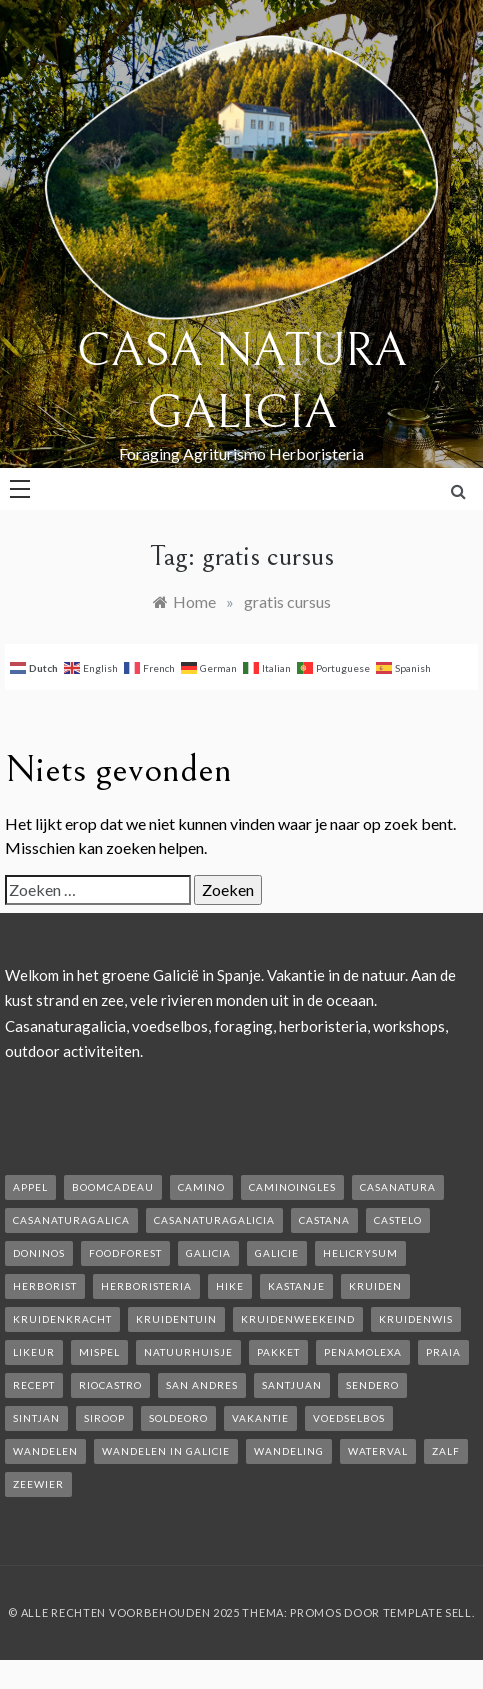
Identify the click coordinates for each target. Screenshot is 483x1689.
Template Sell (427, 1612)
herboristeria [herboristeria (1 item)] (146, 1286)
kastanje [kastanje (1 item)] (296, 1286)
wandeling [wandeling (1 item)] (289, 1451)
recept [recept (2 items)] (34, 1385)
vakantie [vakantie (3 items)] (260, 1418)
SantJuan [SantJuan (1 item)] (292, 1385)
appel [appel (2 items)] (30, 1187)
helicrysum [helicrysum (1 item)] (360, 1253)
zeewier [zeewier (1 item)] (38, 1484)
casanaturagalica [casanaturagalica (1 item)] (71, 1220)
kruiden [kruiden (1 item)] (375, 1286)
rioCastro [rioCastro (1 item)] (110, 1385)
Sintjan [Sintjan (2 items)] (36, 1418)
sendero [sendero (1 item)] (372, 1385)
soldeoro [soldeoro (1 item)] (178, 1418)
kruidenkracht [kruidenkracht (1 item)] (62, 1319)
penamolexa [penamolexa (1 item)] (363, 1352)
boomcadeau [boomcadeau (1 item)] (113, 1187)
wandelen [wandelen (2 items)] (45, 1451)
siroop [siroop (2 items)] (104, 1418)
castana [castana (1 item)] (324, 1220)
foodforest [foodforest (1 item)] (125, 1253)
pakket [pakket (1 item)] (278, 1352)
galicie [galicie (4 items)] (277, 1253)
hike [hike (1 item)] (230, 1286)
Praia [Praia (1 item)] (443, 1352)
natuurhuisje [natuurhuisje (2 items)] (188, 1352)
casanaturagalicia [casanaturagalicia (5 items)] (214, 1220)
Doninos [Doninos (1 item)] (39, 1253)
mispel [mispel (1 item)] (99, 1352)
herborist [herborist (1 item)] (45, 1286)
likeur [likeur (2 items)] (34, 1352)
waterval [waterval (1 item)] (378, 1451)
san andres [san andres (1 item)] (202, 1385)
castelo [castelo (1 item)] (398, 1220)
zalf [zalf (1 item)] (446, 1451)
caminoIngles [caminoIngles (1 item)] (292, 1187)
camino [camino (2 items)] (201, 1187)
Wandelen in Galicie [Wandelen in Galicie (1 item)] (166, 1451)
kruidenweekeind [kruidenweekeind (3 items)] (298, 1319)
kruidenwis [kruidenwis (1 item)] (416, 1319)
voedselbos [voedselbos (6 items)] (349, 1418)
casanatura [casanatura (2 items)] (398, 1187)
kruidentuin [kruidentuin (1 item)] (176, 1319)
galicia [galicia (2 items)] (208, 1253)
